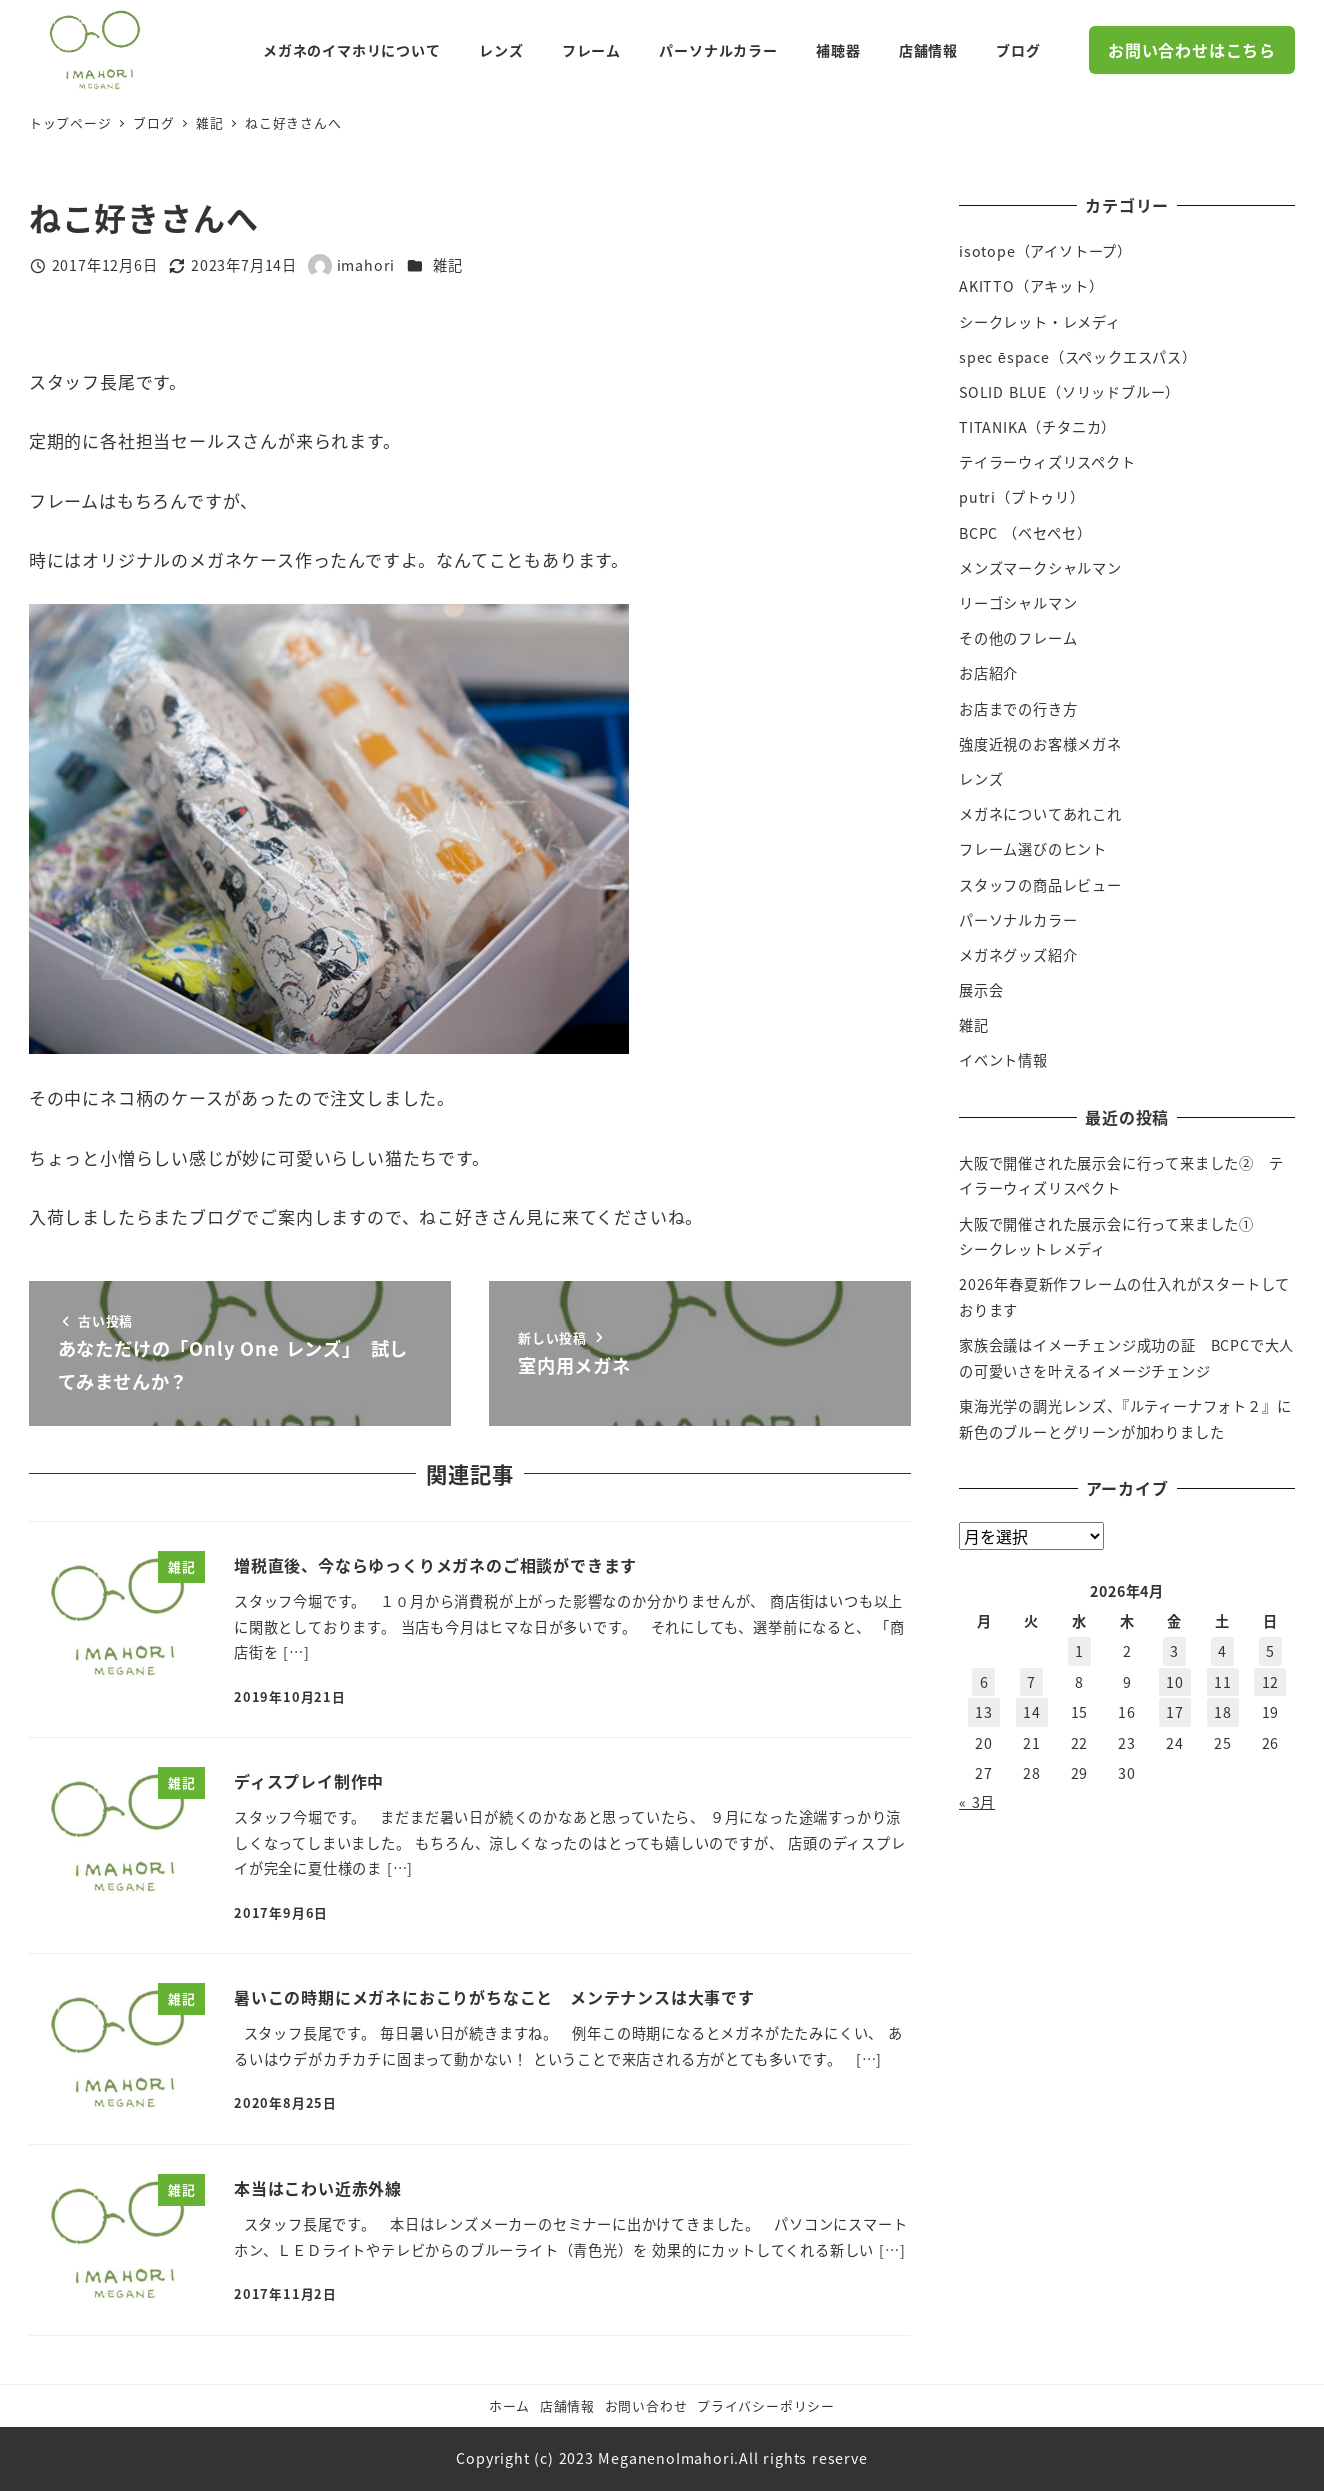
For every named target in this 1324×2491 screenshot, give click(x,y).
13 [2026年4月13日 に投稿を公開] (984, 1712)
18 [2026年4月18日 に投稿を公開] (1223, 1712)
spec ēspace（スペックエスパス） (1078, 357)
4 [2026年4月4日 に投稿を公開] (1222, 1651)
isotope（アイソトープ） (1045, 251)
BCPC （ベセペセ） (1025, 533)
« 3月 (977, 1802)
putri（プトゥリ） (1022, 497)
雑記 (448, 265)
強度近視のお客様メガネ (1040, 744)
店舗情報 (567, 2405)
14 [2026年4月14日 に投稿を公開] (1032, 1712)
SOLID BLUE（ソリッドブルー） (1069, 392)
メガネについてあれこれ (1040, 814)
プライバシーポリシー (766, 2405)
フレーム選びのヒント (1033, 849)
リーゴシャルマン (1018, 603)
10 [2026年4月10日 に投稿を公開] (1175, 1682)
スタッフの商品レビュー (1040, 885)
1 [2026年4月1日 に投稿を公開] (1079, 1651)
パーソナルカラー (1018, 920)
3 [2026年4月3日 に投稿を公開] (1174, 1651)
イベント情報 (1003, 1060)
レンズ (981, 779)
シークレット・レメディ (1040, 322)
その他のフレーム (1018, 638)
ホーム (509, 2405)
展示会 (981, 990)
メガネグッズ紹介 (1018, 955)
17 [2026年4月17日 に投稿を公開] (1175, 1712)
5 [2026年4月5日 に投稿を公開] (1270, 1651)
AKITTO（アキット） (1031, 286)
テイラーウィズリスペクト (1047, 462)
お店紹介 (988, 673)
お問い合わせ (646, 2405)
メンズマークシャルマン (1040, 568)
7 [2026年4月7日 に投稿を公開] (1031, 1682)
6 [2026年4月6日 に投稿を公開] (984, 1682)
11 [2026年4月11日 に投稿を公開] (1223, 1682)
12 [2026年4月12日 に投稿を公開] (1271, 1682)
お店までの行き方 (1018, 709)
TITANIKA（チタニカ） (1037, 427)
